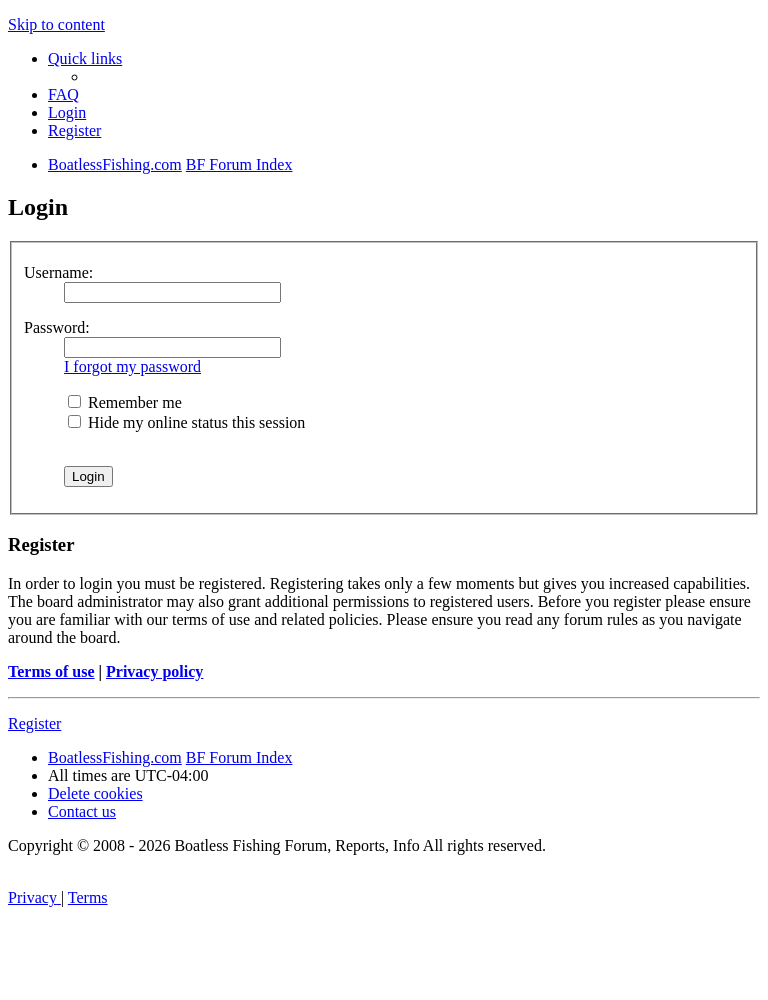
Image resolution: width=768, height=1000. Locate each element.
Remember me (125, 402)
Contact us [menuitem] (82, 811)
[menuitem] (63, 94)
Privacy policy (154, 671)
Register (34, 723)
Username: (58, 272)
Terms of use (51, 671)
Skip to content (56, 24)
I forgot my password (132, 366)
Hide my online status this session (186, 422)
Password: (57, 327)
